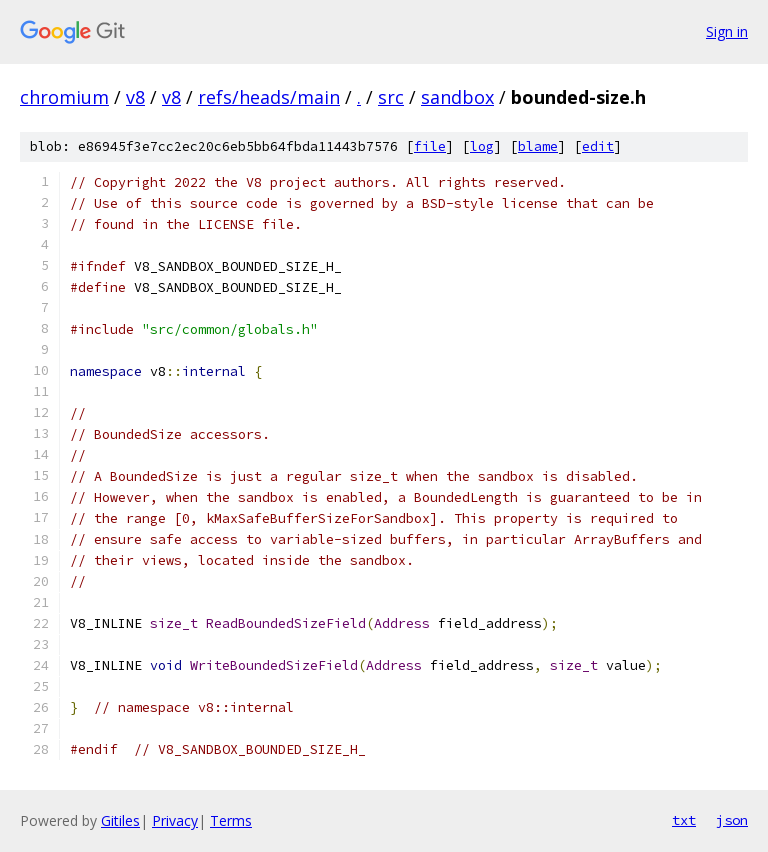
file (430, 146)
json (732, 820)
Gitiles (120, 820)
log (482, 146)
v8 (135, 97)
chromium (64, 97)
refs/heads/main (269, 97)
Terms (231, 820)
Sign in (727, 31)
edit (598, 146)
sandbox (457, 97)
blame (538, 146)
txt (684, 820)
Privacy (175, 820)
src (391, 97)
